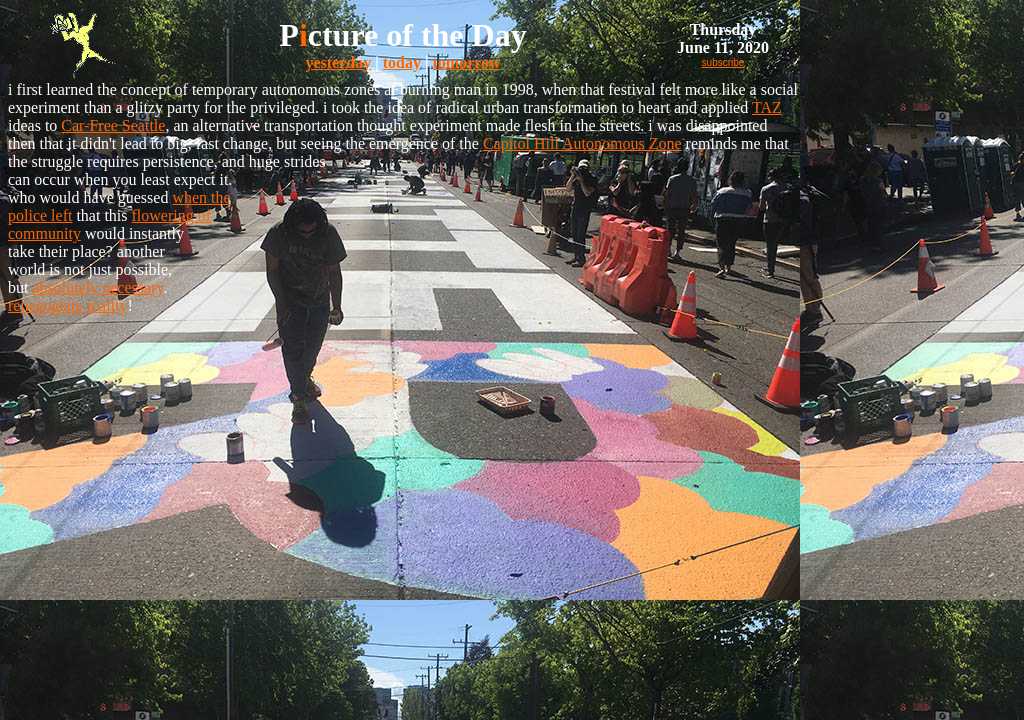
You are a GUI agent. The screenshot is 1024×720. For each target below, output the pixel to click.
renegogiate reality (68, 305)
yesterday (338, 62)
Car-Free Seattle (113, 125)
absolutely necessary (97, 287)
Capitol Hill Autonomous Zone (582, 143)
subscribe (723, 62)
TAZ (767, 107)
